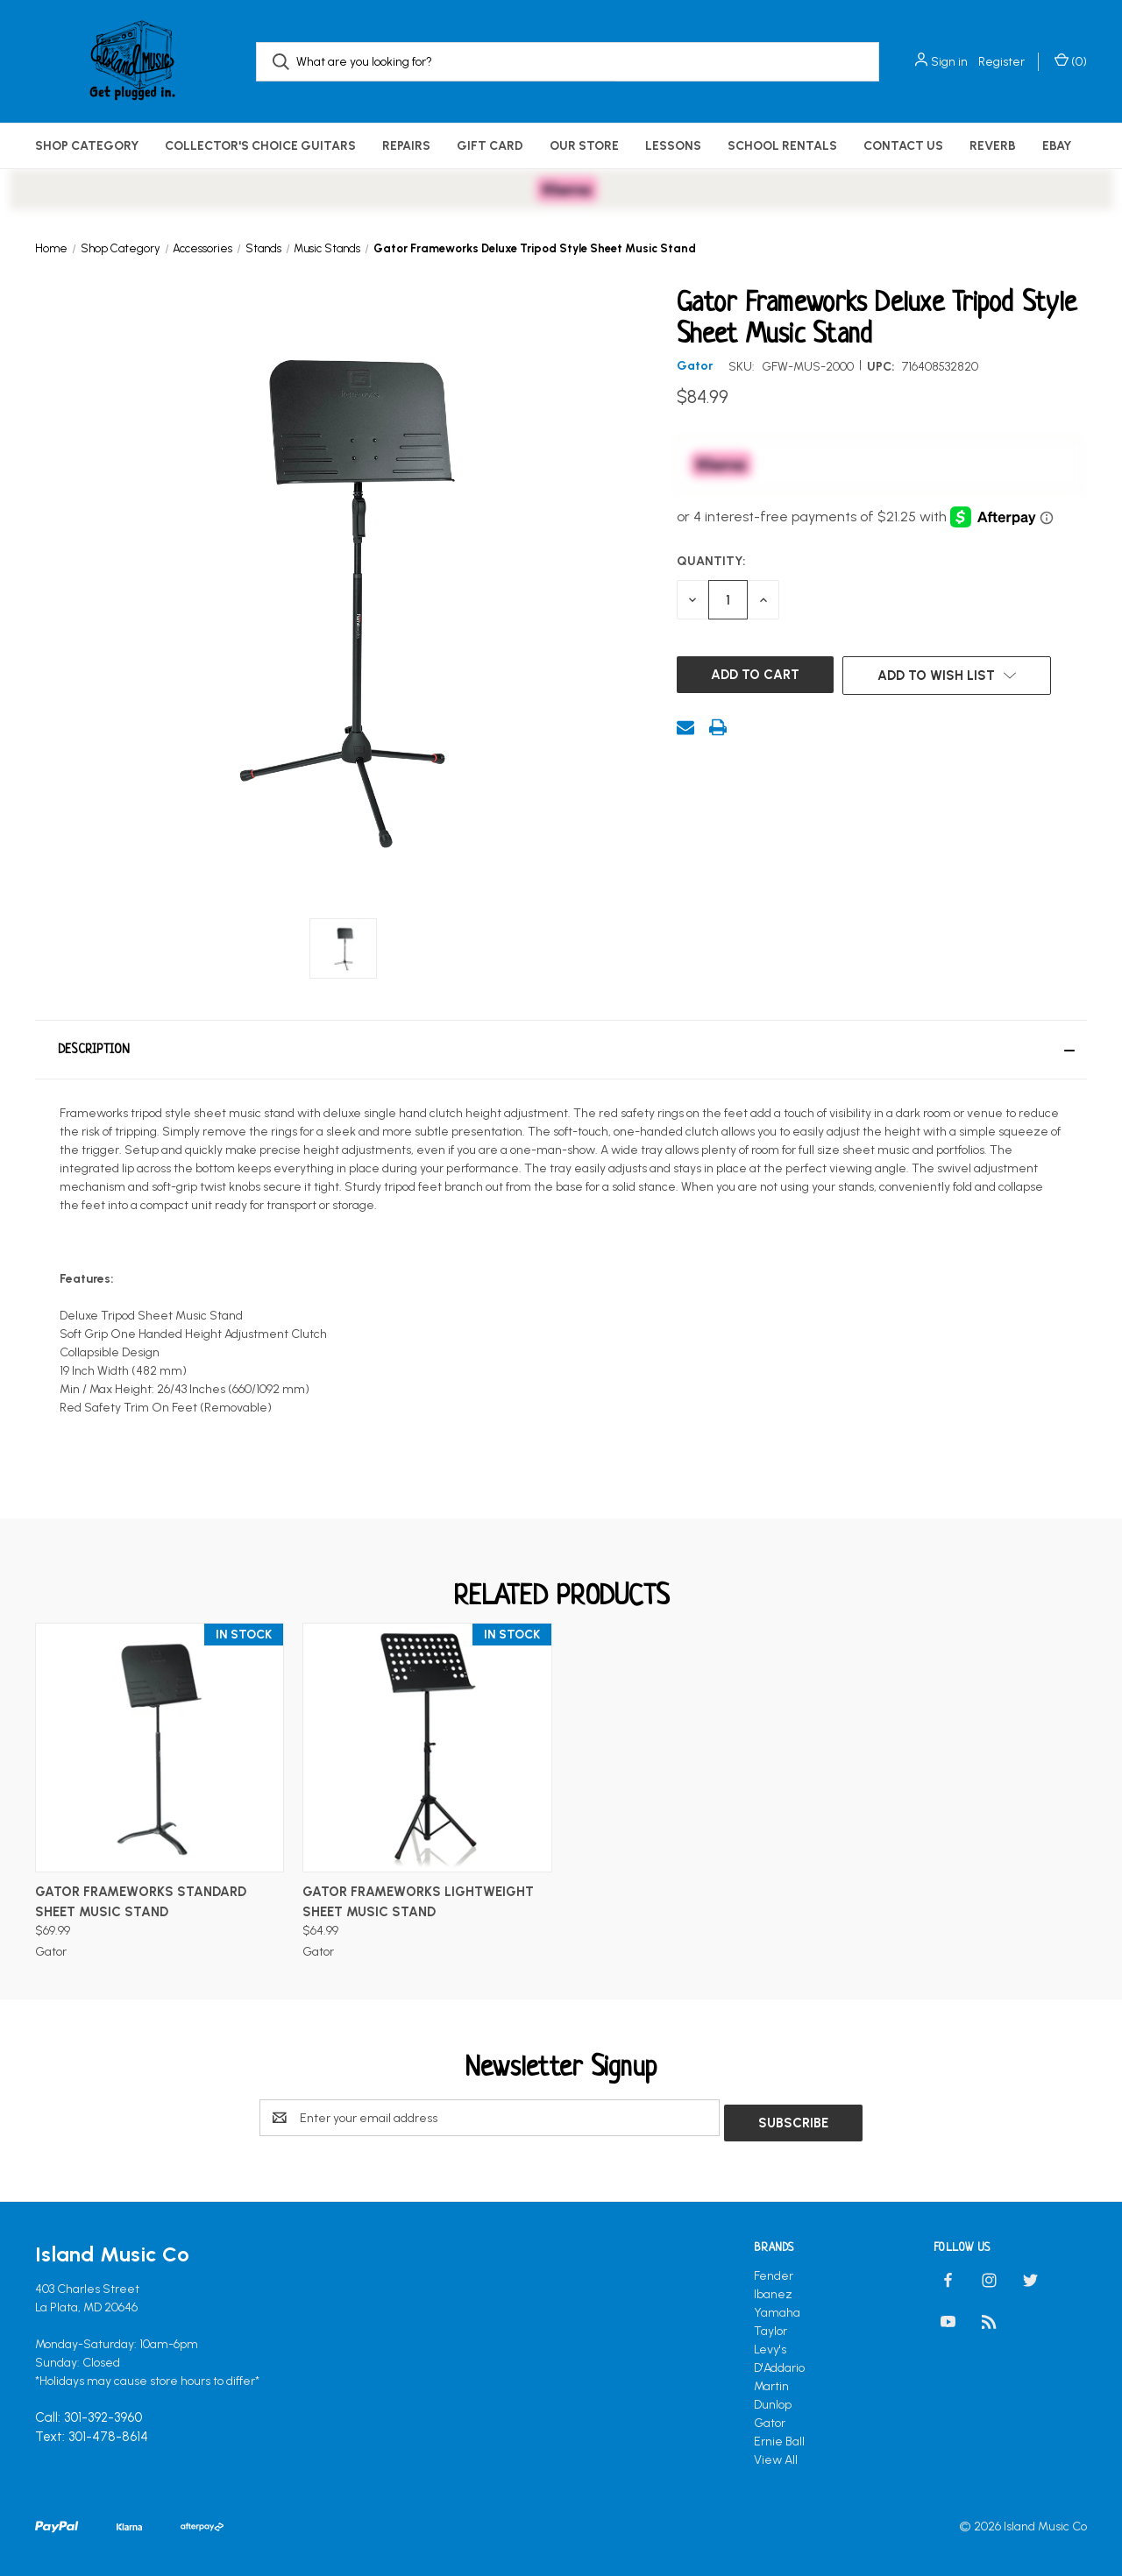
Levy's (770, 2344)
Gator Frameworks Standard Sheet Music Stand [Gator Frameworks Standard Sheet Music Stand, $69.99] (140, 1902)
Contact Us (903, 145)
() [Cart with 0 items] (1071, 61)
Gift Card (490, 145)
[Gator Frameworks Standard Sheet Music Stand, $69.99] (159, 1747)
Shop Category (86, 145)
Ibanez (773, 2289)
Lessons (673, 145)
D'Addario (779, 2362)
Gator (769, 2417)
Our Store (584, 145)
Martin (771, 2381)
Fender (773, 2270)
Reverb (992, 145)
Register (1001, 61)
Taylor (770, 2325)
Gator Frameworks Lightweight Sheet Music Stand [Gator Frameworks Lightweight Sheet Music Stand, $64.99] (418, 1902)
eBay (1056, 145)
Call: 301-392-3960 (88, 2413)
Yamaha (777, 2307)
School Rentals (782, 145)
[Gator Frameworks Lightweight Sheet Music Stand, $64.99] (427, 1747)
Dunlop (773, 2399)
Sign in (949, 61)
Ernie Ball (779, 2436)
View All (776, 2454)
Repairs (406, 145)
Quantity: (711, 561)
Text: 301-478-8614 (91, 2432)
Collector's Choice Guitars (260, 145)
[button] (561, 1049)
